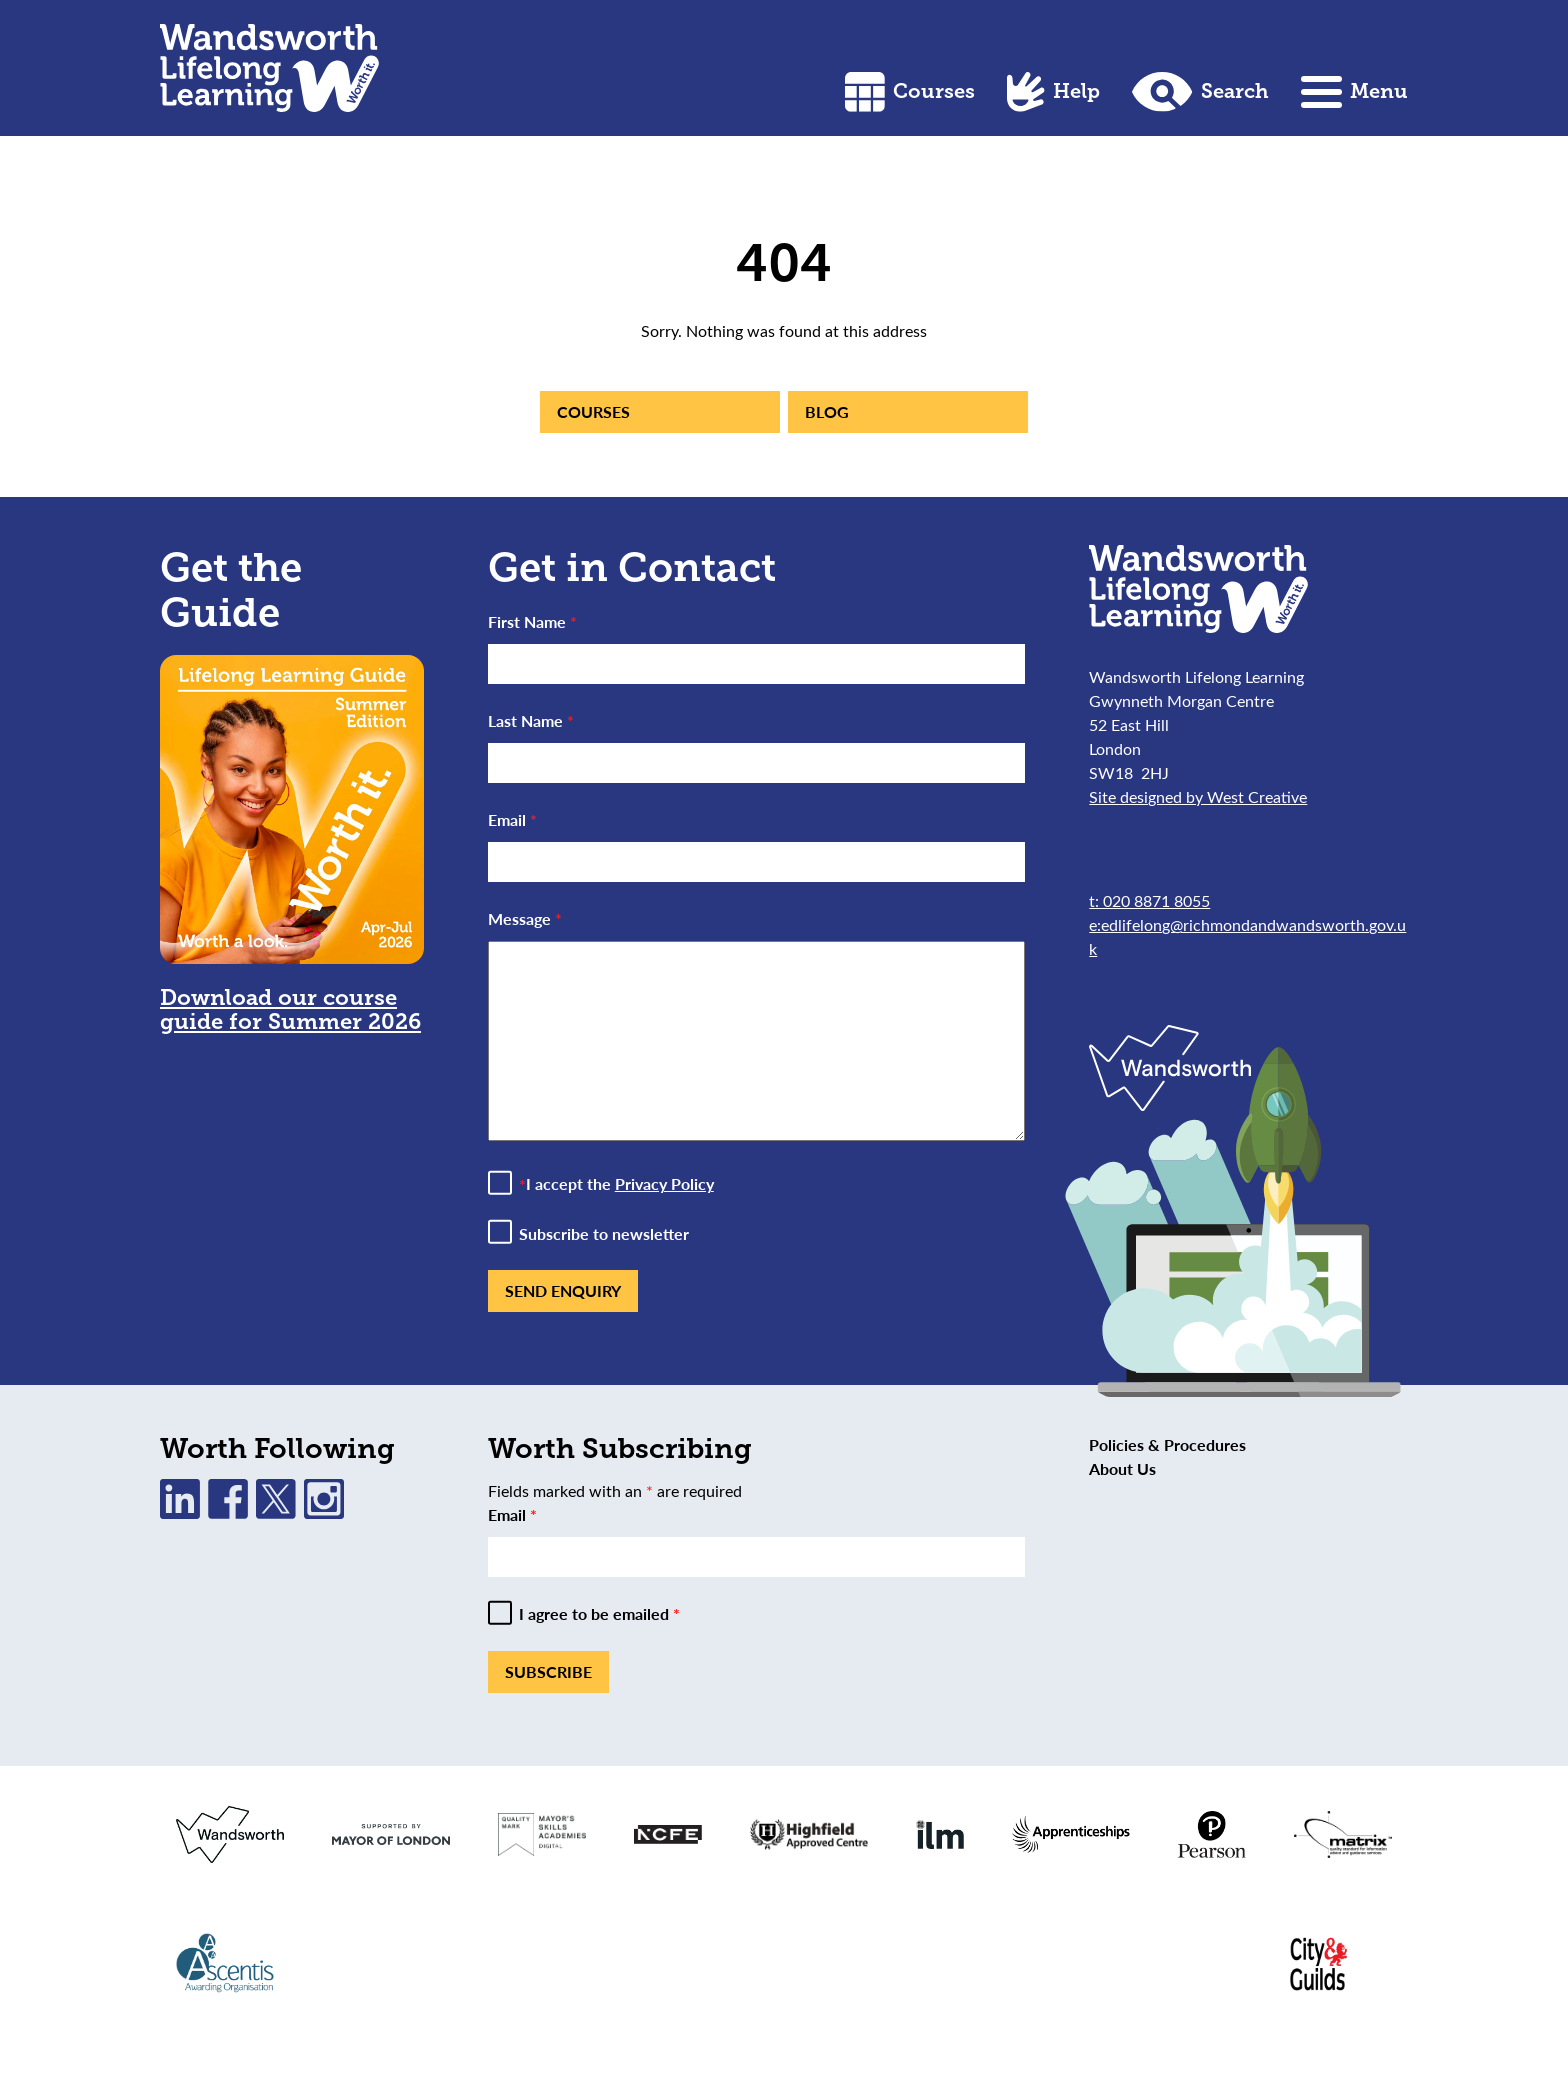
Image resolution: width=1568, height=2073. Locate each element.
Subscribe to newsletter (604, 1234)
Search (1200, 92)
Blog (827, 411)
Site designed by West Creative (1198, 796)
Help (1053, 92)
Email (512, 819)
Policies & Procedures (1167, 1444)
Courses (910, 92)
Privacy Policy (664, 1183)
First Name (532, 621)
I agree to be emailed (599, 1614)
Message (525, 918)
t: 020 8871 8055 (1149, 900)
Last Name (531, 720)
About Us (1122, 1468)
